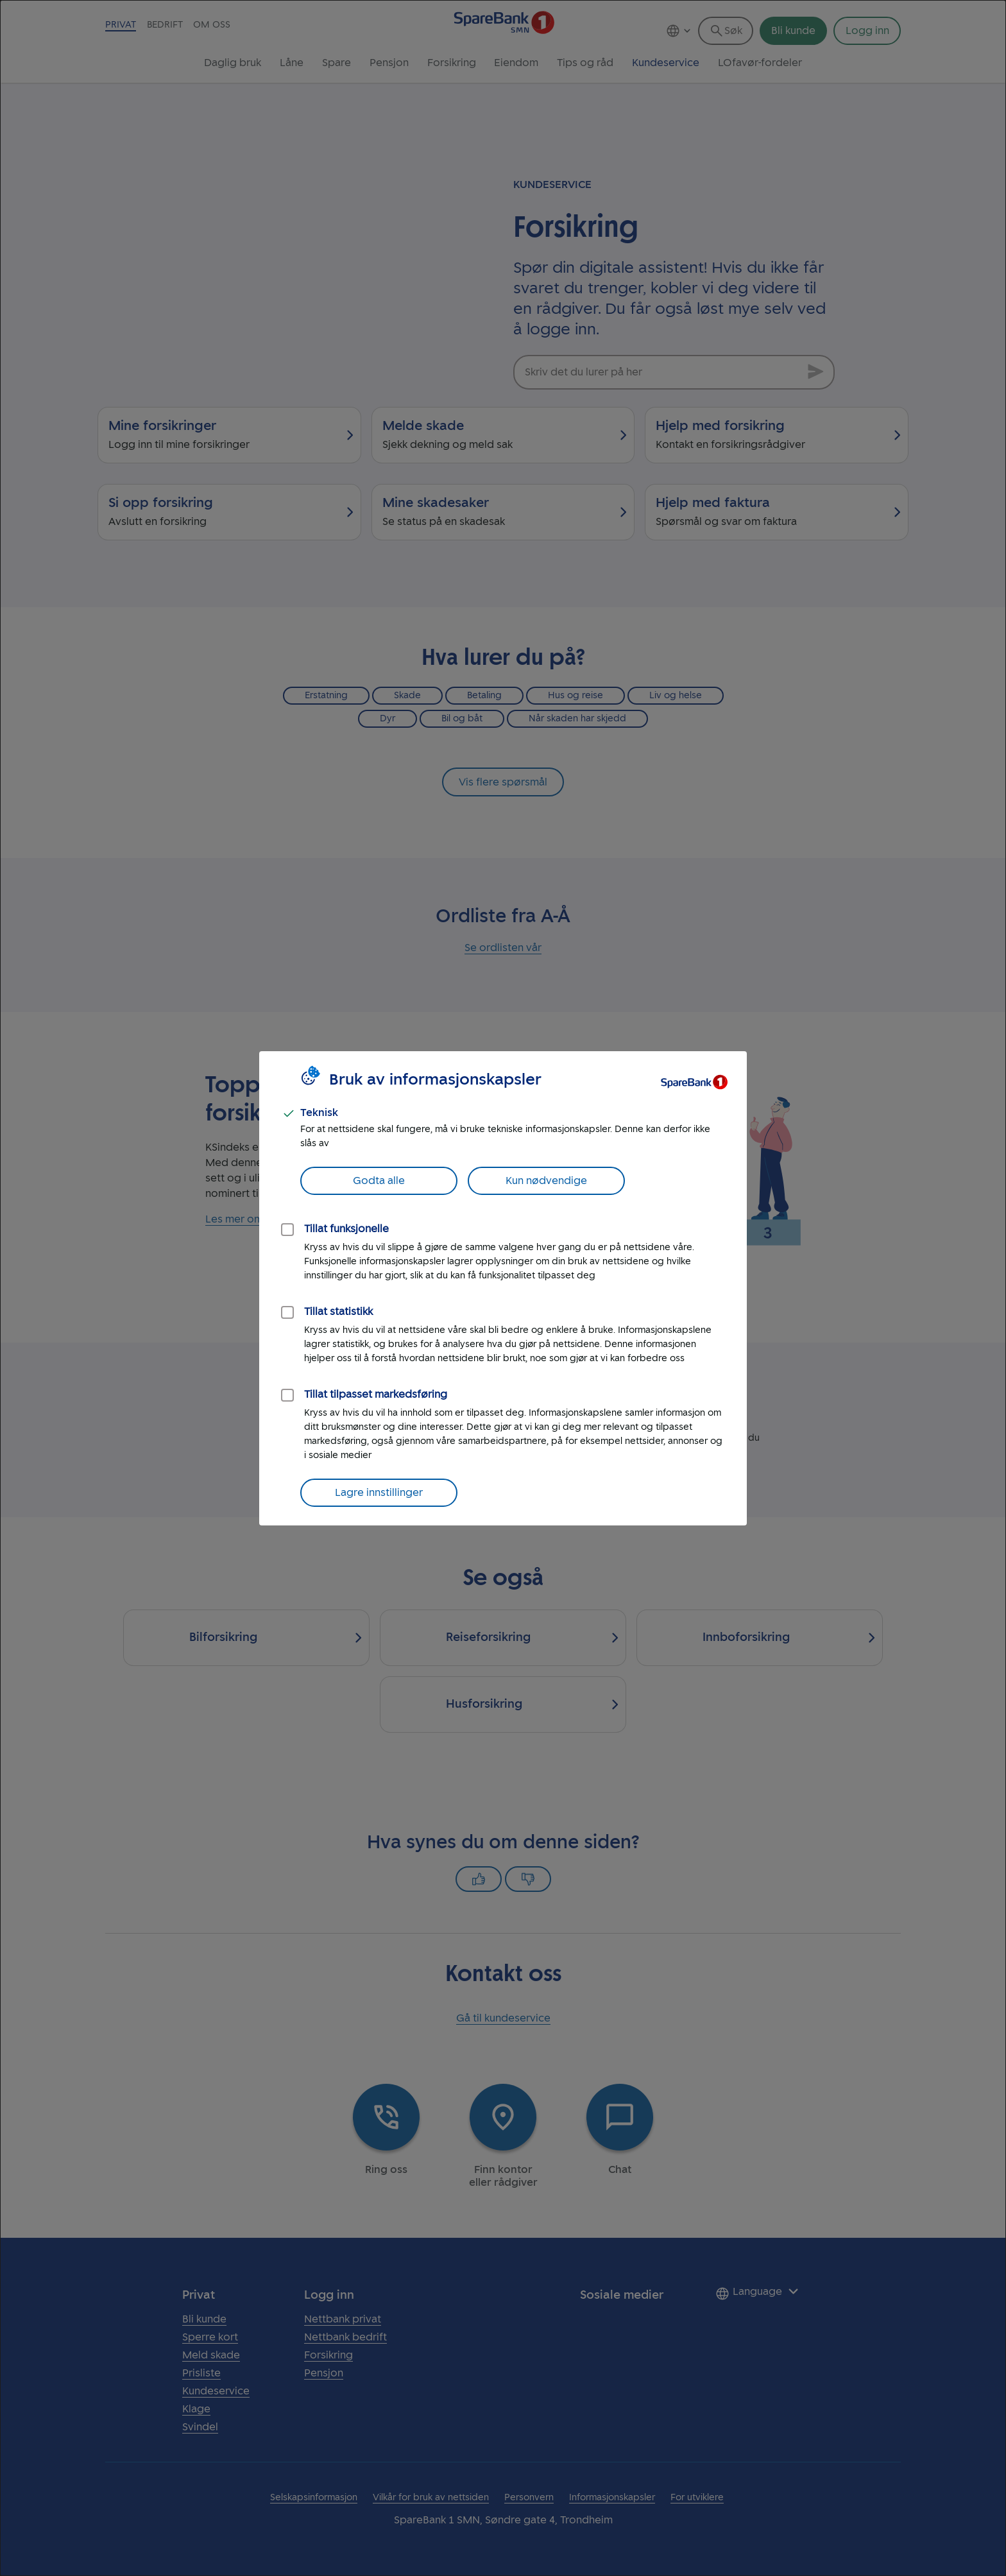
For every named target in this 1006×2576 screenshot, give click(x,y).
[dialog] (503, 1288)
